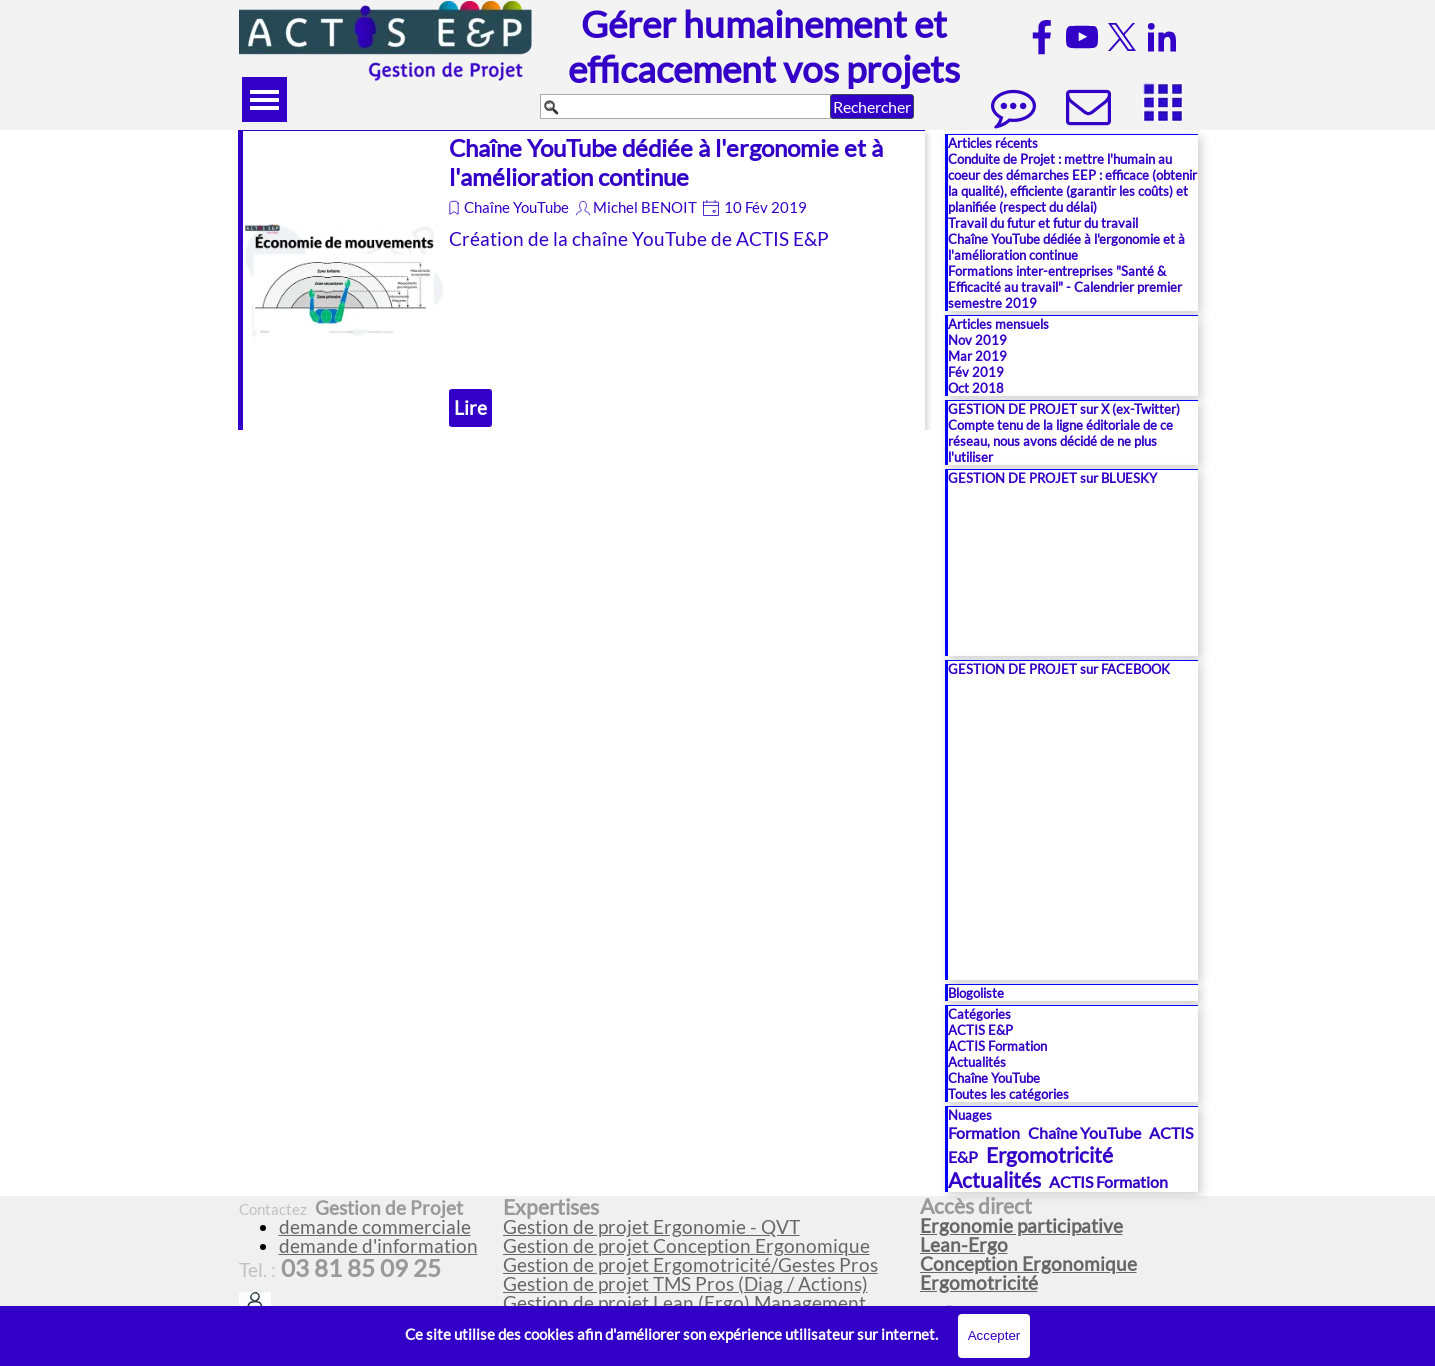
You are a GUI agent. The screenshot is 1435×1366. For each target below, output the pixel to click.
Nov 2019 (977, 340)
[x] (1122, 37)
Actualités (977, 1062)
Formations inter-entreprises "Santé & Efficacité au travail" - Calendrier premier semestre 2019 (1065, 287)
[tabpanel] (703, 1255)
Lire (470, 408)
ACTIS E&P (980, 1030)
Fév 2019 (976, 372)
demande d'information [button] (378, 1246)
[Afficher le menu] (264, 99)
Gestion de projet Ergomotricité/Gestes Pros (690, 1265)
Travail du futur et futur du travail (1043, 223)
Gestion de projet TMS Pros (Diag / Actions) (685, 1284)
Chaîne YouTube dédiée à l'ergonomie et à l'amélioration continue (666, 162)
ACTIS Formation (997, 1046)
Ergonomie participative (1021, 1226)
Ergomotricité (1049, 1154)
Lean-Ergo (964, 1245)
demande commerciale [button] (375, 1227)
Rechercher (872, 106)
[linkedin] (1162, 37)
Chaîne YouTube (516, 207)
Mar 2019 (977, 356)
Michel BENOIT (645, 207)
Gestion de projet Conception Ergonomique (686, 1246)
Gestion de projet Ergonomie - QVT (651, 1227)
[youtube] (1082, 37)
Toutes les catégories (1008, 1094)
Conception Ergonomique (1028, 1264)
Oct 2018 (976, 388)
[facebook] (1042, 37)
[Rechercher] (685, 106)
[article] (581, 280)
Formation (984, 1132)
